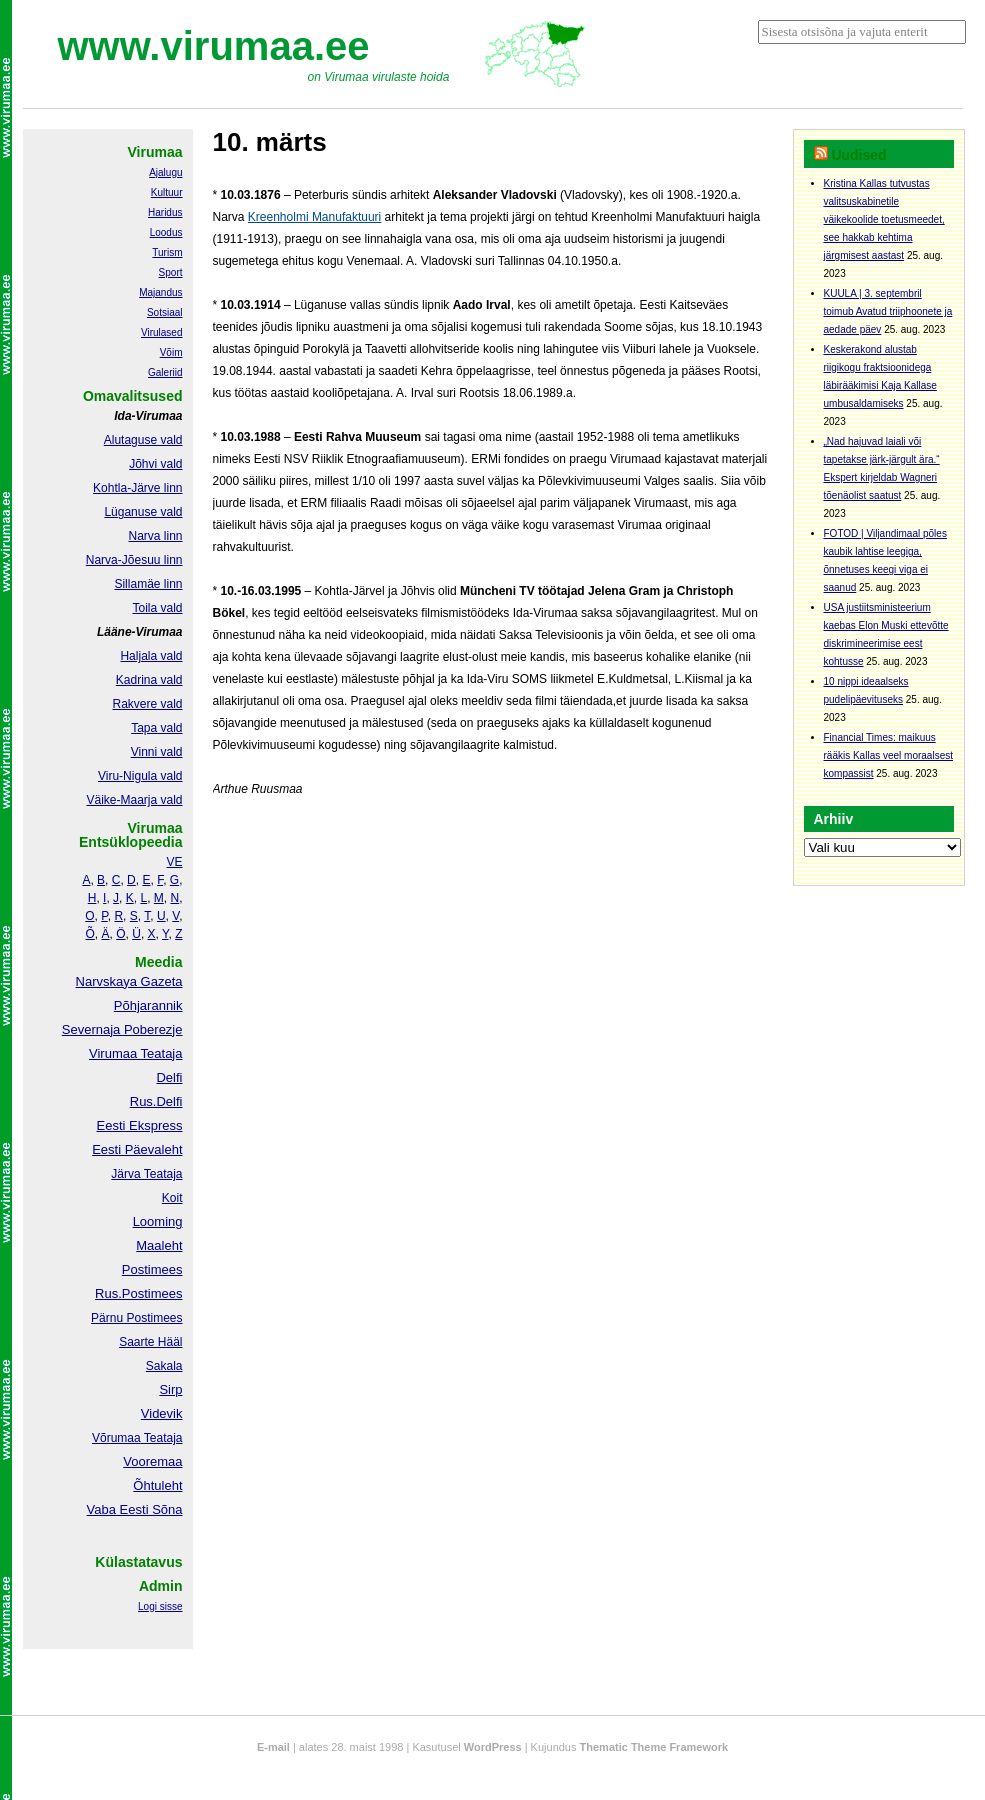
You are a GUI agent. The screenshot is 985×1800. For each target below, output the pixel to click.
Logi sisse (160, 1606)
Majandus (160, 292)
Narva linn (155, 536)
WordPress (493, 1747)
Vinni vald (157, 752)
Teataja (162, 1438)
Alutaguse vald (143, 440)
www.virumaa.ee (214, 46)
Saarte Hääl (150, 1342)
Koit (172, 1198)
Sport (171, 272)
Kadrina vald (149, 680)
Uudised (858, 155)
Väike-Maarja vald (134, 800)
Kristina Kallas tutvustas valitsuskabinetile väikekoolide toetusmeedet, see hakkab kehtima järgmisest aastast (884, 219)
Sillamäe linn (148, 584)
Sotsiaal (165, 312)
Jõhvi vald (155, 464)
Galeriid (165, 372)
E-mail (273, 1747)
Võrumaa (116, 1438)
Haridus (165, 212)
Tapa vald (156, 728)
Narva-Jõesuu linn (134, 560)
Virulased (162, 332)
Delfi (169, 1077)
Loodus (166, 232)
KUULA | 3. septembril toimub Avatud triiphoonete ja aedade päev (888, 311)
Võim (171, 352)
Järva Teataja (146, 1174)
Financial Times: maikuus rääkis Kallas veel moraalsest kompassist (889, 755)
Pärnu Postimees (136, 1318)
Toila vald (157, 608)
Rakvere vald (147, 704)
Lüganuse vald (143, 512)
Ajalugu (165, 172)
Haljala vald (151, 656)
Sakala (164, 1366)
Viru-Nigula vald (140, 776)
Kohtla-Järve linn (137, 488)
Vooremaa (152, 1461)
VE (174, 862)
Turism (167, 252)
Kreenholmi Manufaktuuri (314, 217)
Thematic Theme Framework (654, 1747)
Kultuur (167, 192)
